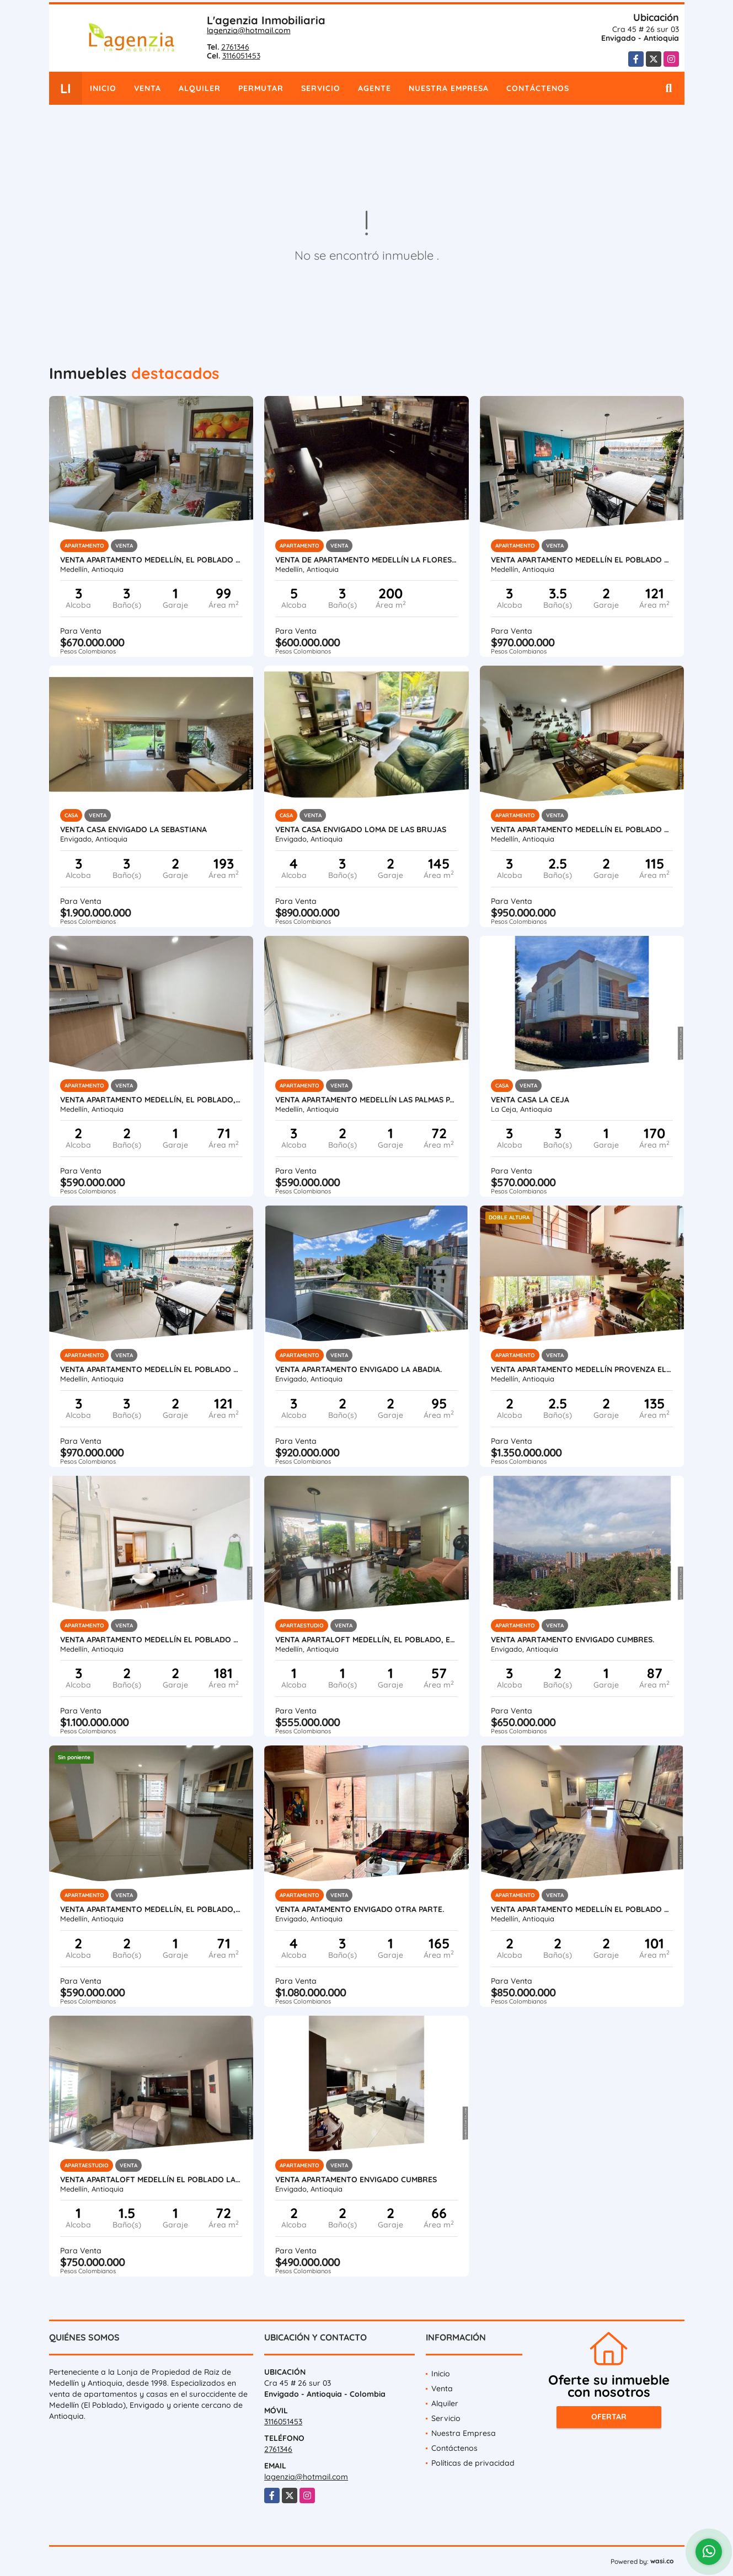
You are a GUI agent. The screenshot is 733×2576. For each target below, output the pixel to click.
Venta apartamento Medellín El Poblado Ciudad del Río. (582, 559)
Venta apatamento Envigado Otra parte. (359, 1909)
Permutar (260, 88)
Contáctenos (537, 88)
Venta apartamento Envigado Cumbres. (572, 1639)
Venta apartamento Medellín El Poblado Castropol (582, 829)
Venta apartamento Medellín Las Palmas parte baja (366, 1099)
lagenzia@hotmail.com (249, 30)
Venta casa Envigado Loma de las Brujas (360, 829)
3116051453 (241, 56)
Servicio (320, 88)
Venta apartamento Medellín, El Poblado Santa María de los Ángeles (151, 559)
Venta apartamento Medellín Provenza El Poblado (582, 1369)
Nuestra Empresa (449, 88)
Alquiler (200, 88)
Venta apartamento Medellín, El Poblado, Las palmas (151, 1099)
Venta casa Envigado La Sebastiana (133, 829)
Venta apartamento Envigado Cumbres (356, 2179)
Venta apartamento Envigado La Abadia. (358, 1369)
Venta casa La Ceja (530, 1099)
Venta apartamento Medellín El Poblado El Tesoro (582, 1909)
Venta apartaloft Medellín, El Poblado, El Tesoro (366, 1639)
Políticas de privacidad (473, 2463)
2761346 (235, 47)
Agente (374, 88)
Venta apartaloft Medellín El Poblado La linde (151, 2179)
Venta (147, 88)
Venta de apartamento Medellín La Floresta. (366, 559)
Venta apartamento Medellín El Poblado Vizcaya (151, 1639)
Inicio (103, 88)
